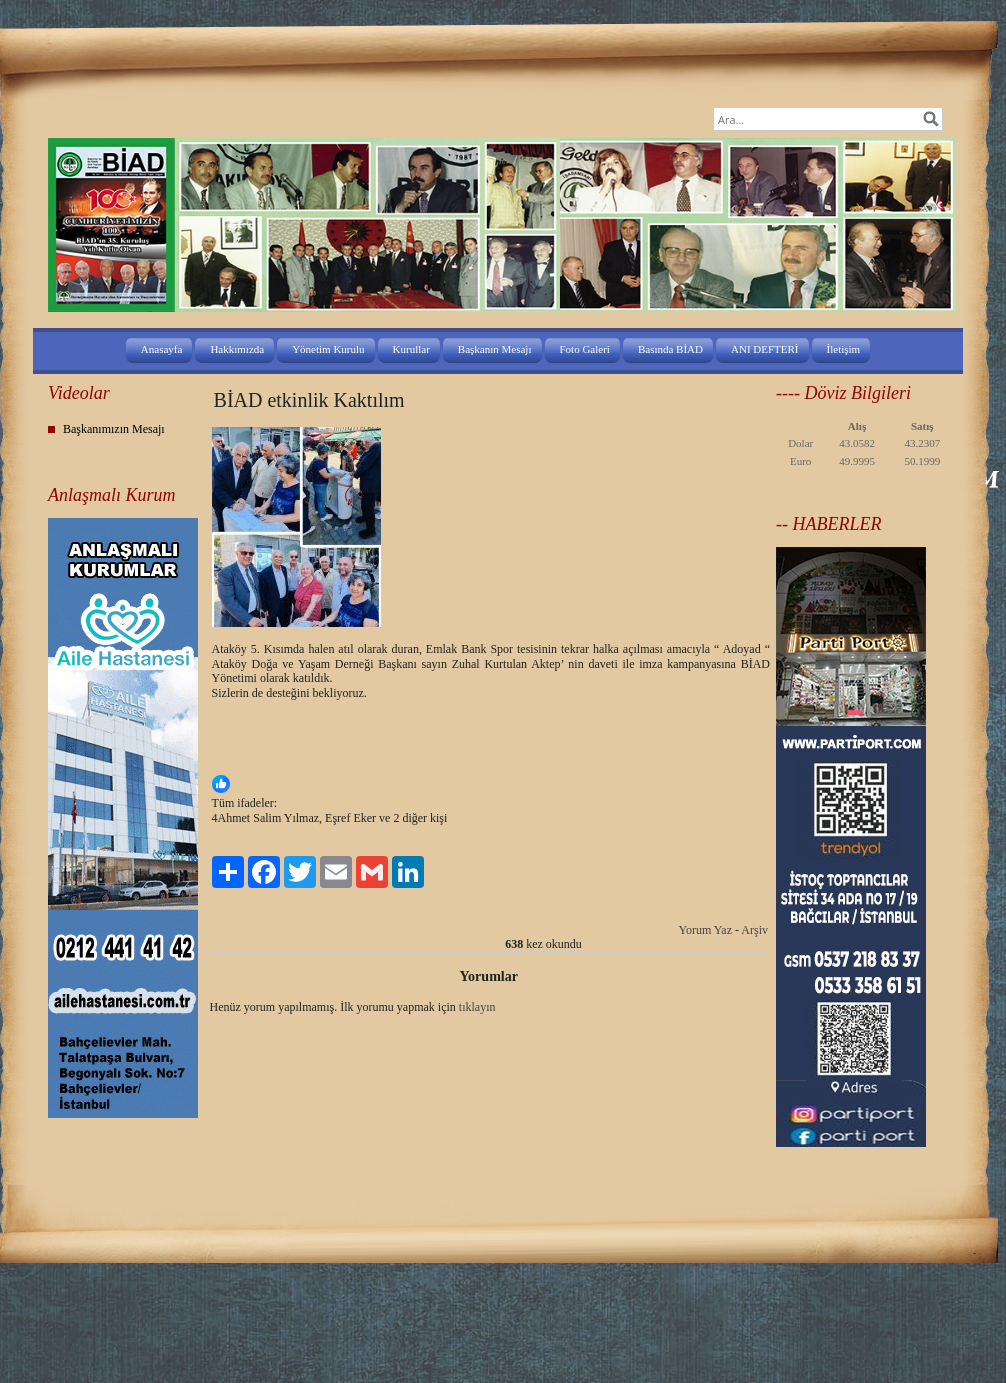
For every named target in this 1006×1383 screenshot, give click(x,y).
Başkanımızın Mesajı (114, 429)
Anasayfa (162, 349)
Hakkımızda (237, 349)
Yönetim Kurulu (328, 349)
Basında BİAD (670, 349)
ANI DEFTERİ (765, 349)
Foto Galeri (585, 349)
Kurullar (411, 349)
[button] (491, 786)
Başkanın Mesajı (495, 349)
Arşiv (754, 930)
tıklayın (477, 1007)
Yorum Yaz (705, 930)
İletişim (844, 349)
